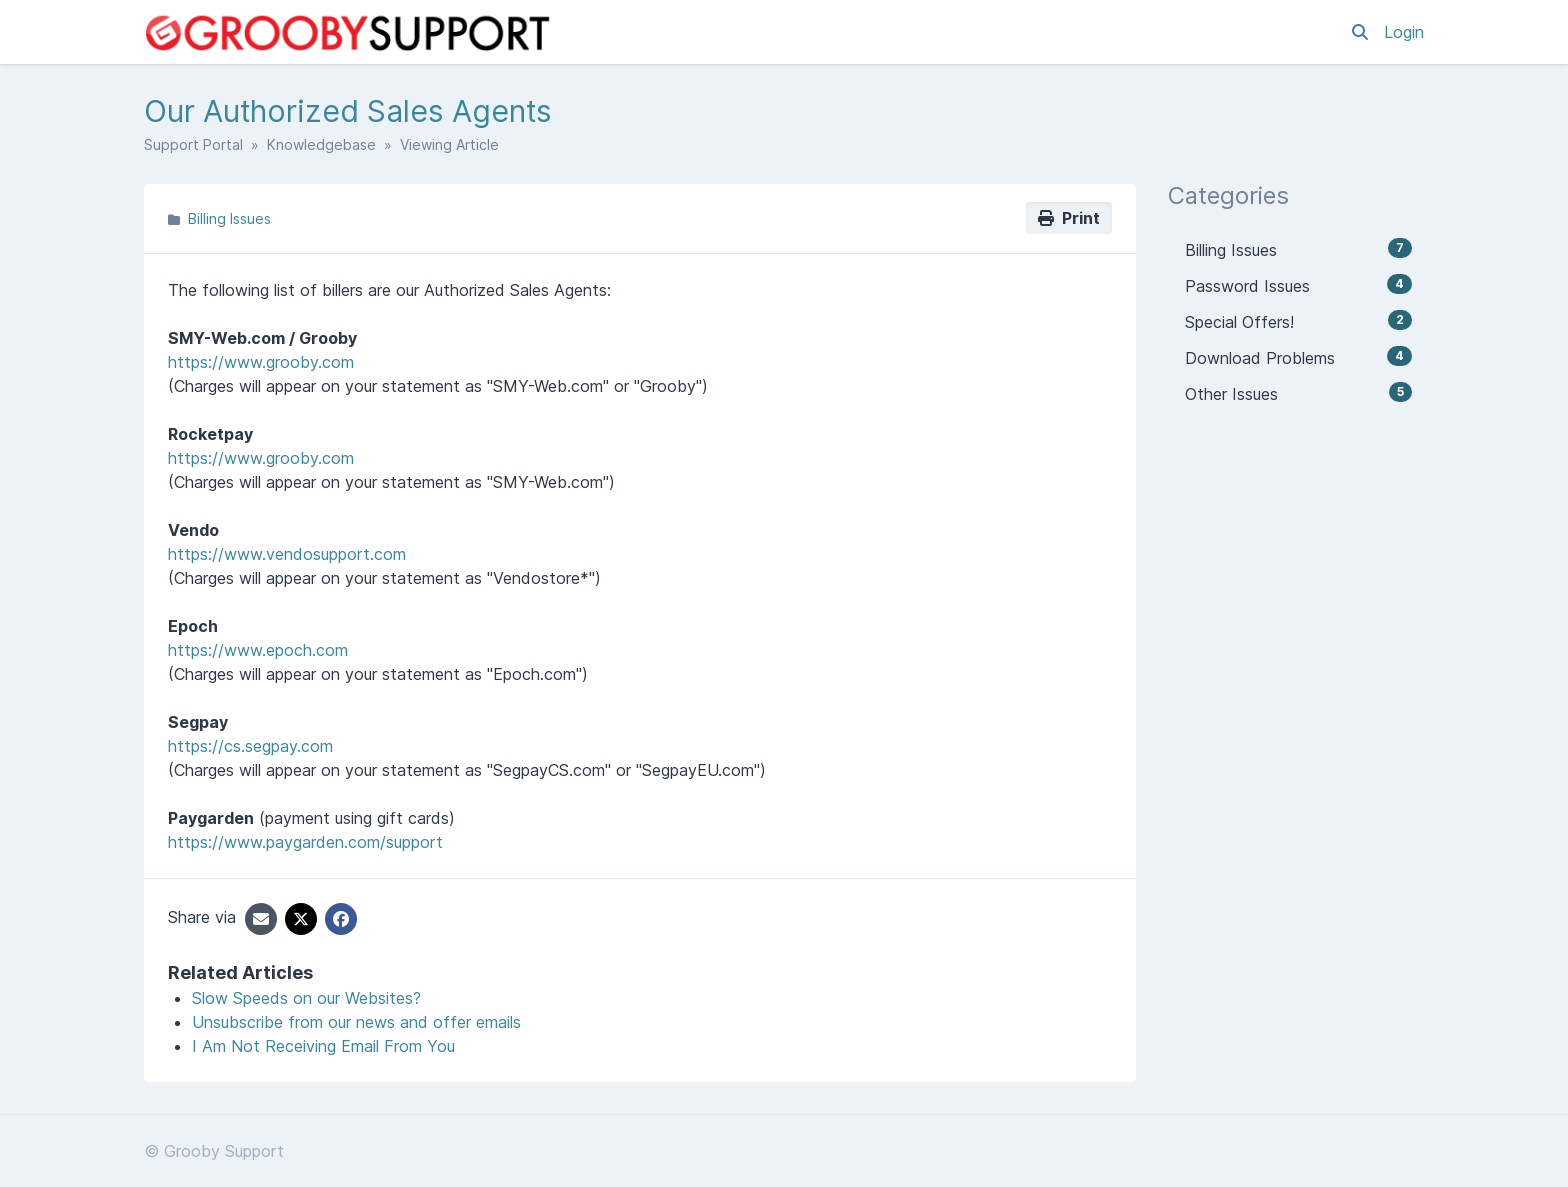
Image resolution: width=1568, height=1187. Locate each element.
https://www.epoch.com (258, 650)
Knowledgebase (321, 144)
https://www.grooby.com (261, 362)
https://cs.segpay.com (250, 746)
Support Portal (193, 144)
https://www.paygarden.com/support (305, 842)
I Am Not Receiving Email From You (323, 1046)
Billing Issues (229, 218)
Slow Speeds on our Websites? (306, 998)
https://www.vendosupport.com (287, 554)
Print (1069, 218)
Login (1404, 32)
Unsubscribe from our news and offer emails (356, 1022)
